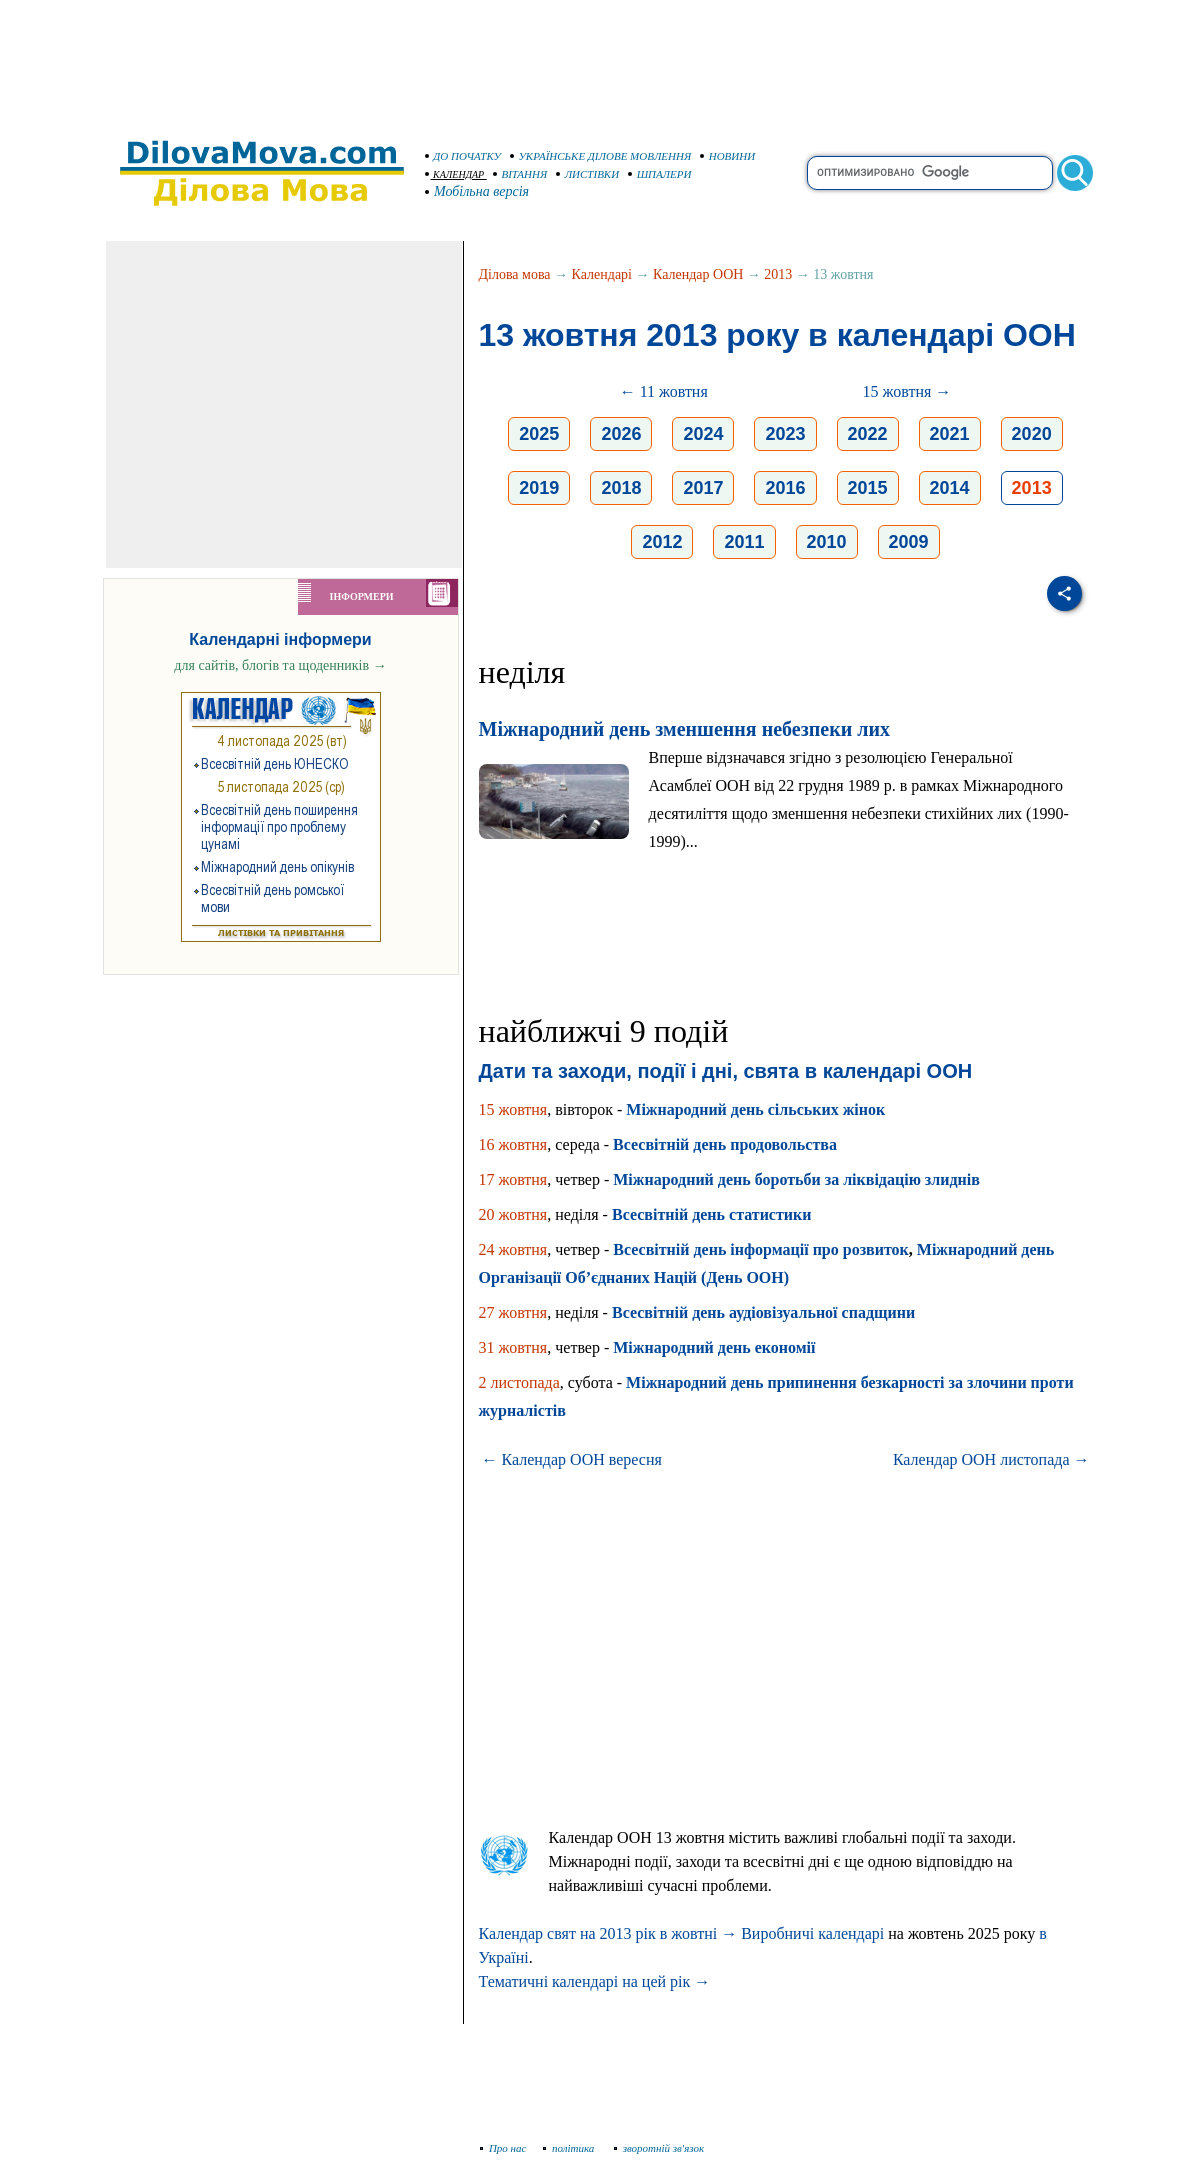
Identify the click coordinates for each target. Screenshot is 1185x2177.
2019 (539, 488)
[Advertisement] (593, 60)
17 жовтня (513, 1179)
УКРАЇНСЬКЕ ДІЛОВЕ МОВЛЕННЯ (601, 156)
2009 (909, 542)
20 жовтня (513, 1214)
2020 (1032, 434)
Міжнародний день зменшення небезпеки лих (684, 729)
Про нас (503, 2148)
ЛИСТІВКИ (588, 174)
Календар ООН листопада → (991, 1459)
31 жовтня (513, 1347)
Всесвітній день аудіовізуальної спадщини (763, 1312)
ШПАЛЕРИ (660, 174)
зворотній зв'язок (659, 2148)
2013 (778, 274)
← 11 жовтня (664, 391)
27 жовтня (513, 1312)
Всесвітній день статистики (712, 1214)
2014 (950, 488)
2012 (662, 542)
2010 (827, 542)
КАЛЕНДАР (455, 174)
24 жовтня (513, 1249)
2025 (539, 434)
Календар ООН (698, 274)
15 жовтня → (907, 391)
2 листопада (519, 1382)
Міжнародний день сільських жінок (755, 1109)
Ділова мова (515, 274)
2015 (868, 488)
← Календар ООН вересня (572, 1459)
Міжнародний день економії (714, 1347)
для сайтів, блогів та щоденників (280, 665)
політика (570, 2148)
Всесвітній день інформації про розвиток (761, 1249)
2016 (785, 488)
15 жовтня (513, 1109)
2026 (621, 434)
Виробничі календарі (812, 1933)
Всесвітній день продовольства (725, 1144)
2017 (703, 488)
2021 (950, 434)
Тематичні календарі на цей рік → (595, 1981)
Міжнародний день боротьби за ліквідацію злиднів (796, 1179)
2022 (868, 434)
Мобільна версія (478, 191)
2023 (785, 434)
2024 (703, 434)
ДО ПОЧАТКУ (463, 156)
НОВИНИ (728, 156)
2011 (744, 542)
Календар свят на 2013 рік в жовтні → (608, 1933)
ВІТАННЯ (520, 174)
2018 (621, 488)
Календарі (602, 274)
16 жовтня (513, 1144)
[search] (930, 173)
